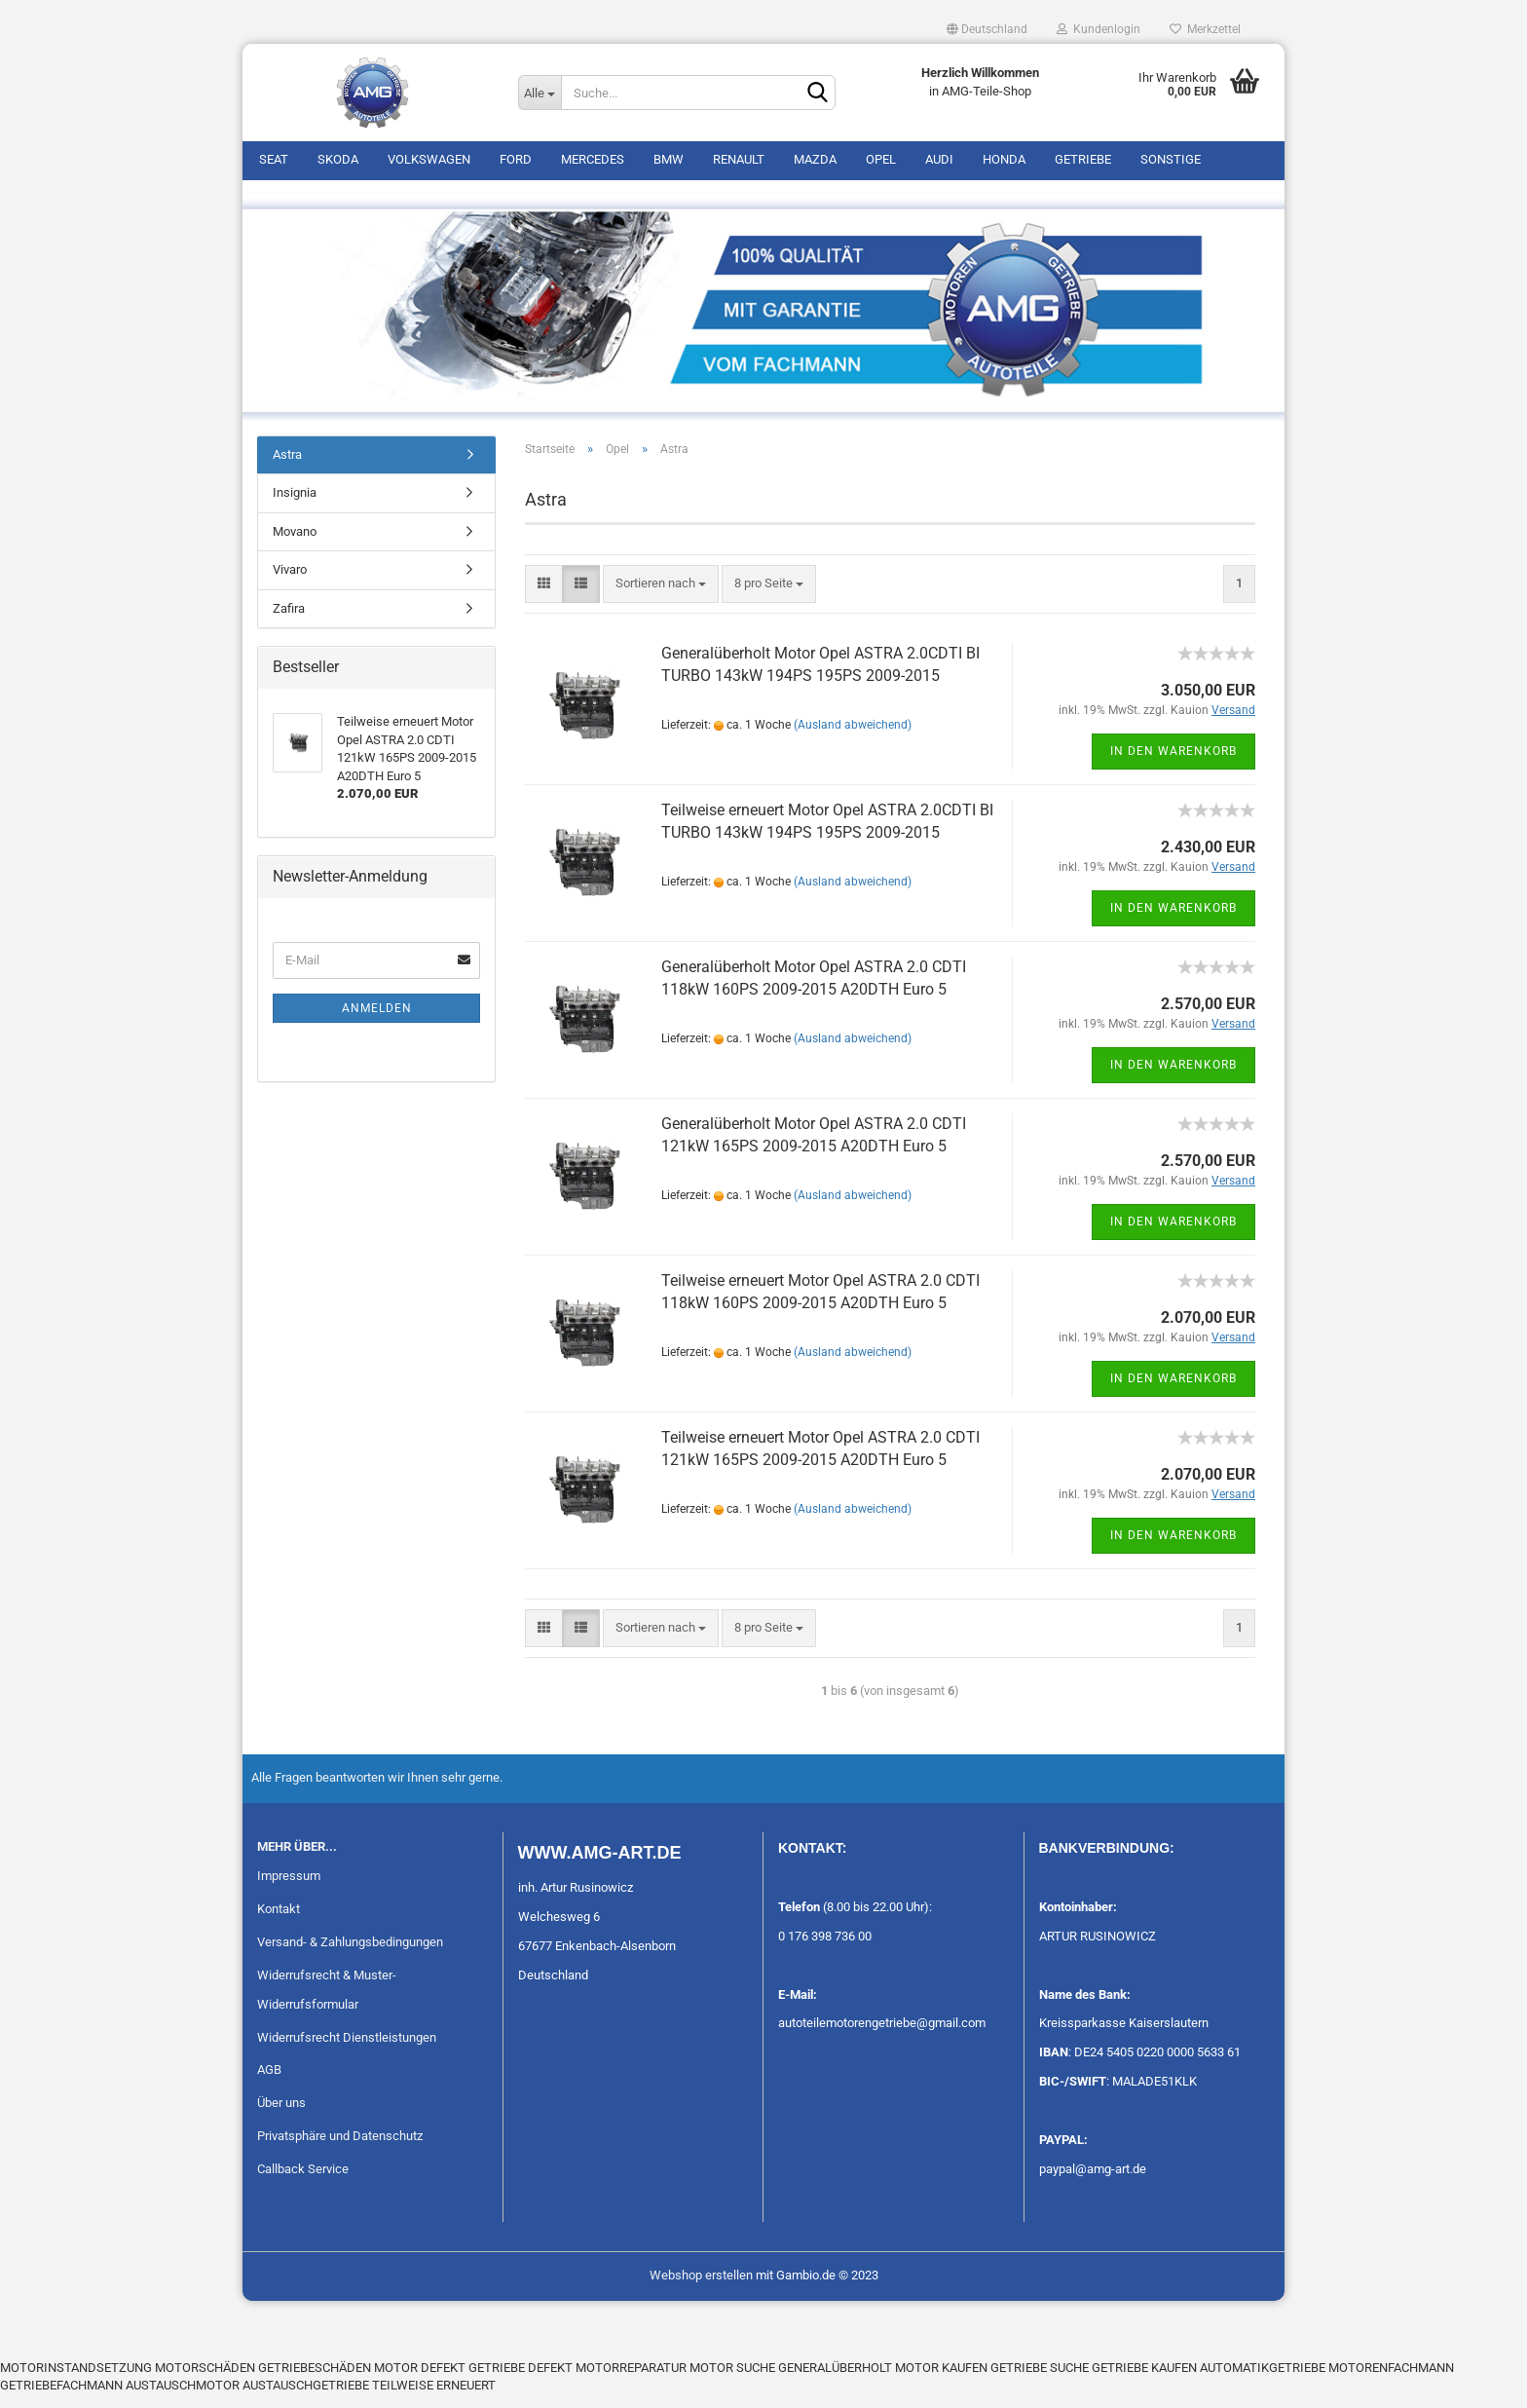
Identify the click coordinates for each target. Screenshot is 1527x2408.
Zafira (289, 621)
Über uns (281, 2116)
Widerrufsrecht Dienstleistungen (346, 2050)
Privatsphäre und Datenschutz (340, 2149)
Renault (738, 159)
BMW (668, 159)
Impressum (288, 1888)
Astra (287, 467)
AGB (269, 2083)
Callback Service (303, 2181)
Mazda (815, 159)
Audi (939, 159)
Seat (273, 159)
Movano (295, 544)
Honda (1004, 159)
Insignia (295, 506)
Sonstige (1170, 159)
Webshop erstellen (701, 2287)
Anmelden (377, 1021)
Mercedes (592, 159)
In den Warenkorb (1173, 764)
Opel (881, 159)
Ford (516, 159)
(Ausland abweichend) (853, 737)
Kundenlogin (1098, 29)
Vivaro (290, 583)
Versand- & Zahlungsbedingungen (350, 1954)
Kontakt (278, 1921)
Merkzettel (1205, 29)
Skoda (337, 159)
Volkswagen (429, 159)
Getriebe (1083, 159)
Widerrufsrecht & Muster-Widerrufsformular (326, 2002)
